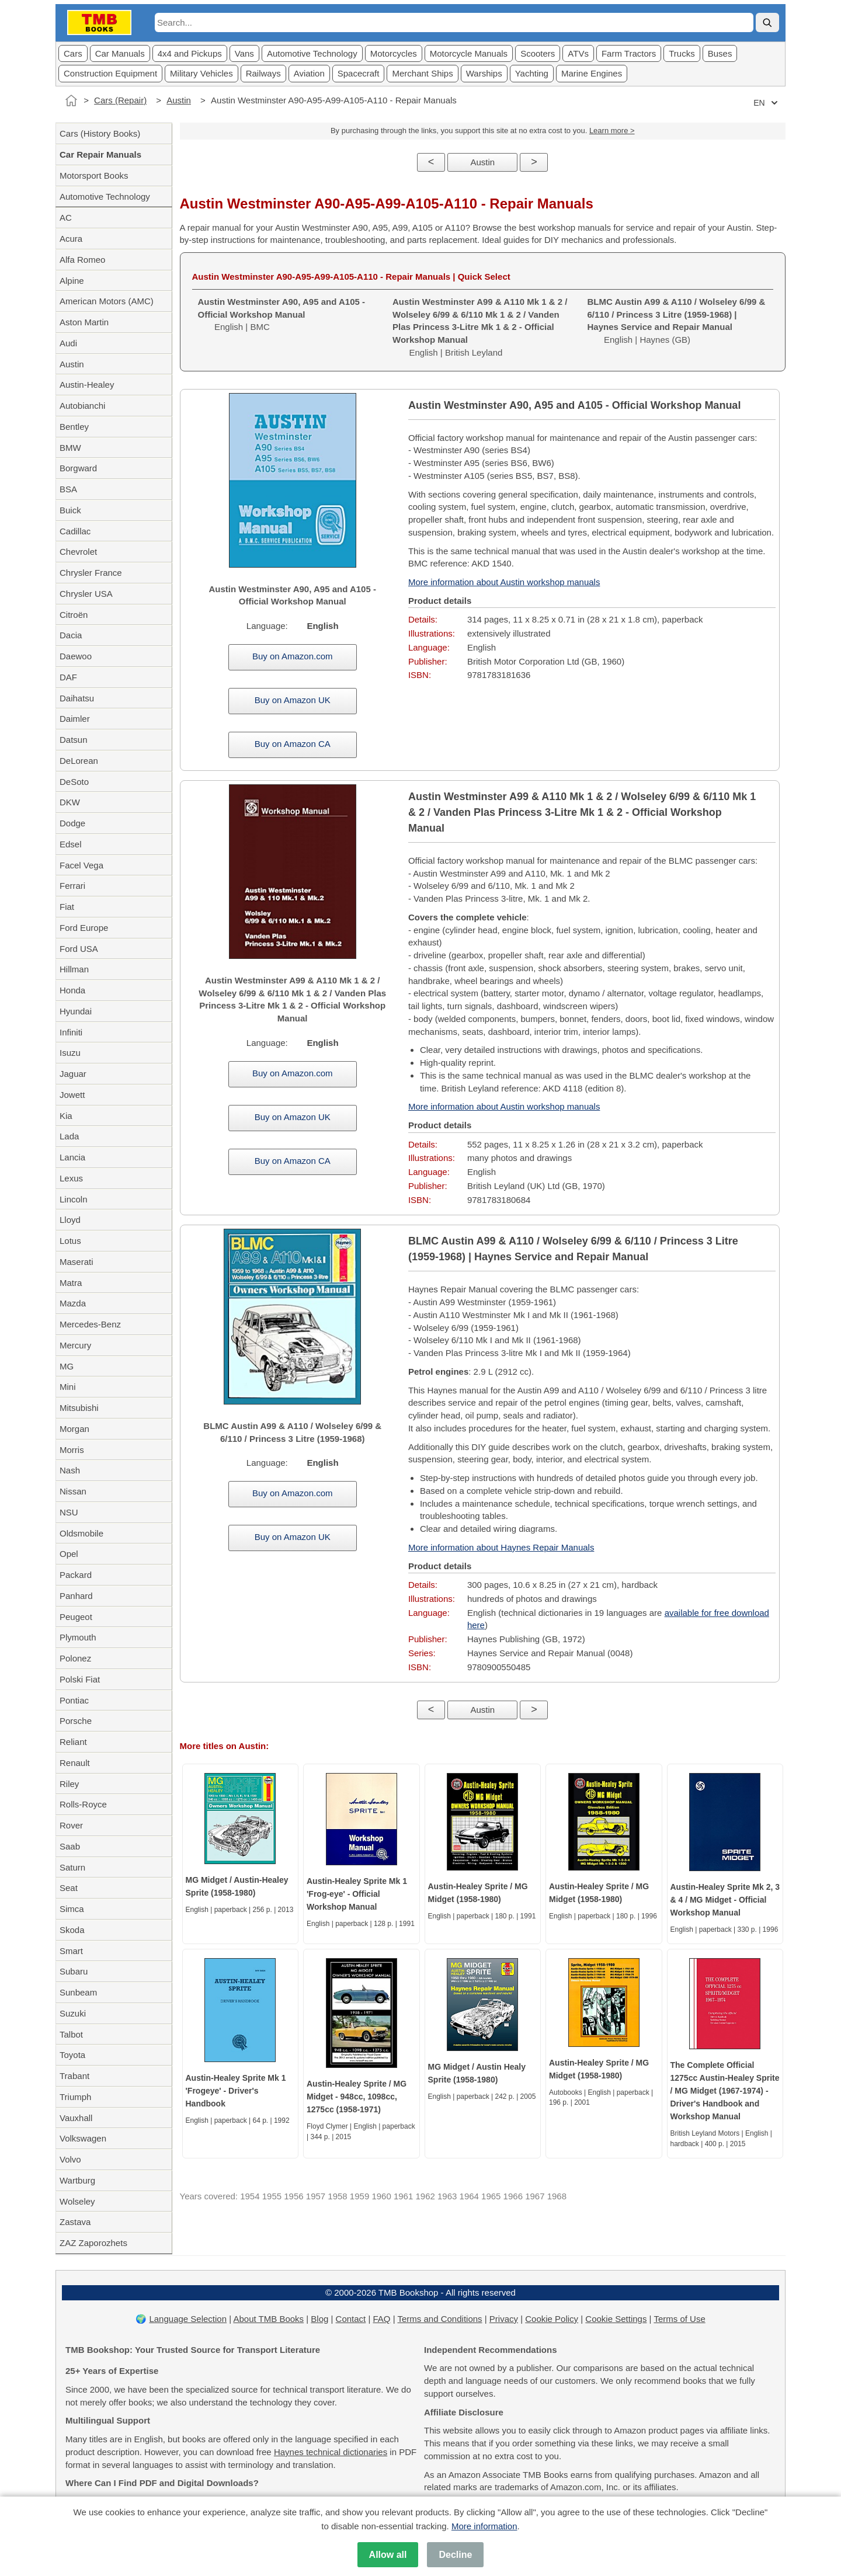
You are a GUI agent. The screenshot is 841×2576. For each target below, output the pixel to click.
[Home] (71, 100)
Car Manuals (120, 53)
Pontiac (74, 1700)
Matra (71, 1283)
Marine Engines (591, 73)
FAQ (382, 2319)
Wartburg (77, 2180)
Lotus (70, 1241)
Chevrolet (78, 552)
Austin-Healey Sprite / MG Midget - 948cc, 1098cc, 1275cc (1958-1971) (356, 2096)
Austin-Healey (87, 385)
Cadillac (75, 531)
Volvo (70, 2159)
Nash (70, 1470)
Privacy (503, 2319)
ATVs (578, 53)
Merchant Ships (422, 73)
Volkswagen (83, 2138)
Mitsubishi (79, 1408)
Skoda (72, 1930)
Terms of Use (679, 2319)
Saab (70, 1846)
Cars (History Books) (100, 133)
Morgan (74, 1429)
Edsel (71, 844)
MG (67, 1366)
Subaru (74, 1971)
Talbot (71, 2034)
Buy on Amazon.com (292, 656)
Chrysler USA (86, 594)
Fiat (67, 907)
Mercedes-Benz (90, 1324)
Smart (71, 1951)
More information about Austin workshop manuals (504, 582)
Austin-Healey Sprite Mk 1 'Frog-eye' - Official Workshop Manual (357, 1893)
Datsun (74, 740)
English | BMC (281, 314)
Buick (70, 510)
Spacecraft (359, 73)
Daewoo (76, 656)
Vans (244, 53)
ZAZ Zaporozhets (93, 2243)
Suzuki (73, 2013)
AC (66, 218)
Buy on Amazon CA (293, 744)
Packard (76, 1575)
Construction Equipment (110, 73)
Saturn (72, 1867)
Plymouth (78, 1637)
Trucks (681, 53)
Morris (72, 1450)
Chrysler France (91, 573)
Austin (178, 100)
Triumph (75, 2097)
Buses (720, 53)
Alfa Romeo (82, 260)
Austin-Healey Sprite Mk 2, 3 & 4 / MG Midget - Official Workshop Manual (725, 1899)
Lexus (71, 1178)
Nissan (73, 1491)
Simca (72, 1909)
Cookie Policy (551, 2319)
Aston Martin (84, 322)
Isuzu (70, 1053)
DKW (70, 802)
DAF (68, 677)
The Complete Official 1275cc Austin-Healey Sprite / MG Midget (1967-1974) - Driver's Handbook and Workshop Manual (725, 2090)
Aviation (309, 73)
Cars (73, 53)
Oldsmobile (81, 1533)
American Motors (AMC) (107, 301)
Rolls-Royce (83, 1804)
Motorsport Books (94, 175)
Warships (484, 73)
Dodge (72, 823)
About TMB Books (268, 2319)
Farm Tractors (629, 53)
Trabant (74, 2076)
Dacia (71, 635)
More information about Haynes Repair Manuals (501, 1547)
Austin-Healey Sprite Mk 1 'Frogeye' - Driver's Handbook (236, 2090)
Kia (66, 1116)
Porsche (76, 1721)
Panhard (76, 1596)
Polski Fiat (80, 1679)
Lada (69, 1136)
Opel (69, 1554)
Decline (455, 2555)
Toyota (72, 2055)
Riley (69, 1784)
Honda (72, 990)
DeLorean (79, 761)
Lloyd (70, 1220)
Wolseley (77, 2201)
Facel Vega (81, 865)
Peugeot (76, 1617)
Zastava (75, 2222)
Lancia (72, 1157)
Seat (69, 1888)
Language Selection (188, 2319)
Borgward (78, 468)
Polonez (75, 1658)
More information (484, 2526)
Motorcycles (393, 53)
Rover (71, 1825)
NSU (69, 1512)
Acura (71, 239)
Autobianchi (82, 406)
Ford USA (79, 949)
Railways (263, 73)
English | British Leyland (480, 327)
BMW (70, 448)
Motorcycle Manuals (469, 53)
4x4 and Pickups (190, 53)
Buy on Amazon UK (293, 700)
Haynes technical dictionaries (330, 2452)
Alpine (72, 281)
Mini (68, 1387)
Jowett (72, 1095)
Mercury (75, 1345)
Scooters (537, 53)
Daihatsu (77, 698)
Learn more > (612, 130)
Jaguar (73, 1074)
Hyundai (76, 1011)
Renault (75, 1763)
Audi (68, 343)
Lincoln (74, 1199)
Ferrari (72, 886)
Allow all (388, 2555)
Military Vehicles (201, 73)
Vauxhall (76, 2118)
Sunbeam (78, 1992)
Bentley (74, 427)
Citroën (74, 615)
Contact (351, 2319)
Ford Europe (84, 928)
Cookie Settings (616, 2319)
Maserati (76, 1262)
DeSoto (74, 782)
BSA (68, 489)
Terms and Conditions (440, 2319)
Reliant (73, 1742)
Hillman (74, 969)
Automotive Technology (312, 53)
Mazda (73, 1303)
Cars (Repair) (120, 100)
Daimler (75, 719)
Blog (319, 2319)
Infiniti (71, 1032)
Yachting (531, 73)
